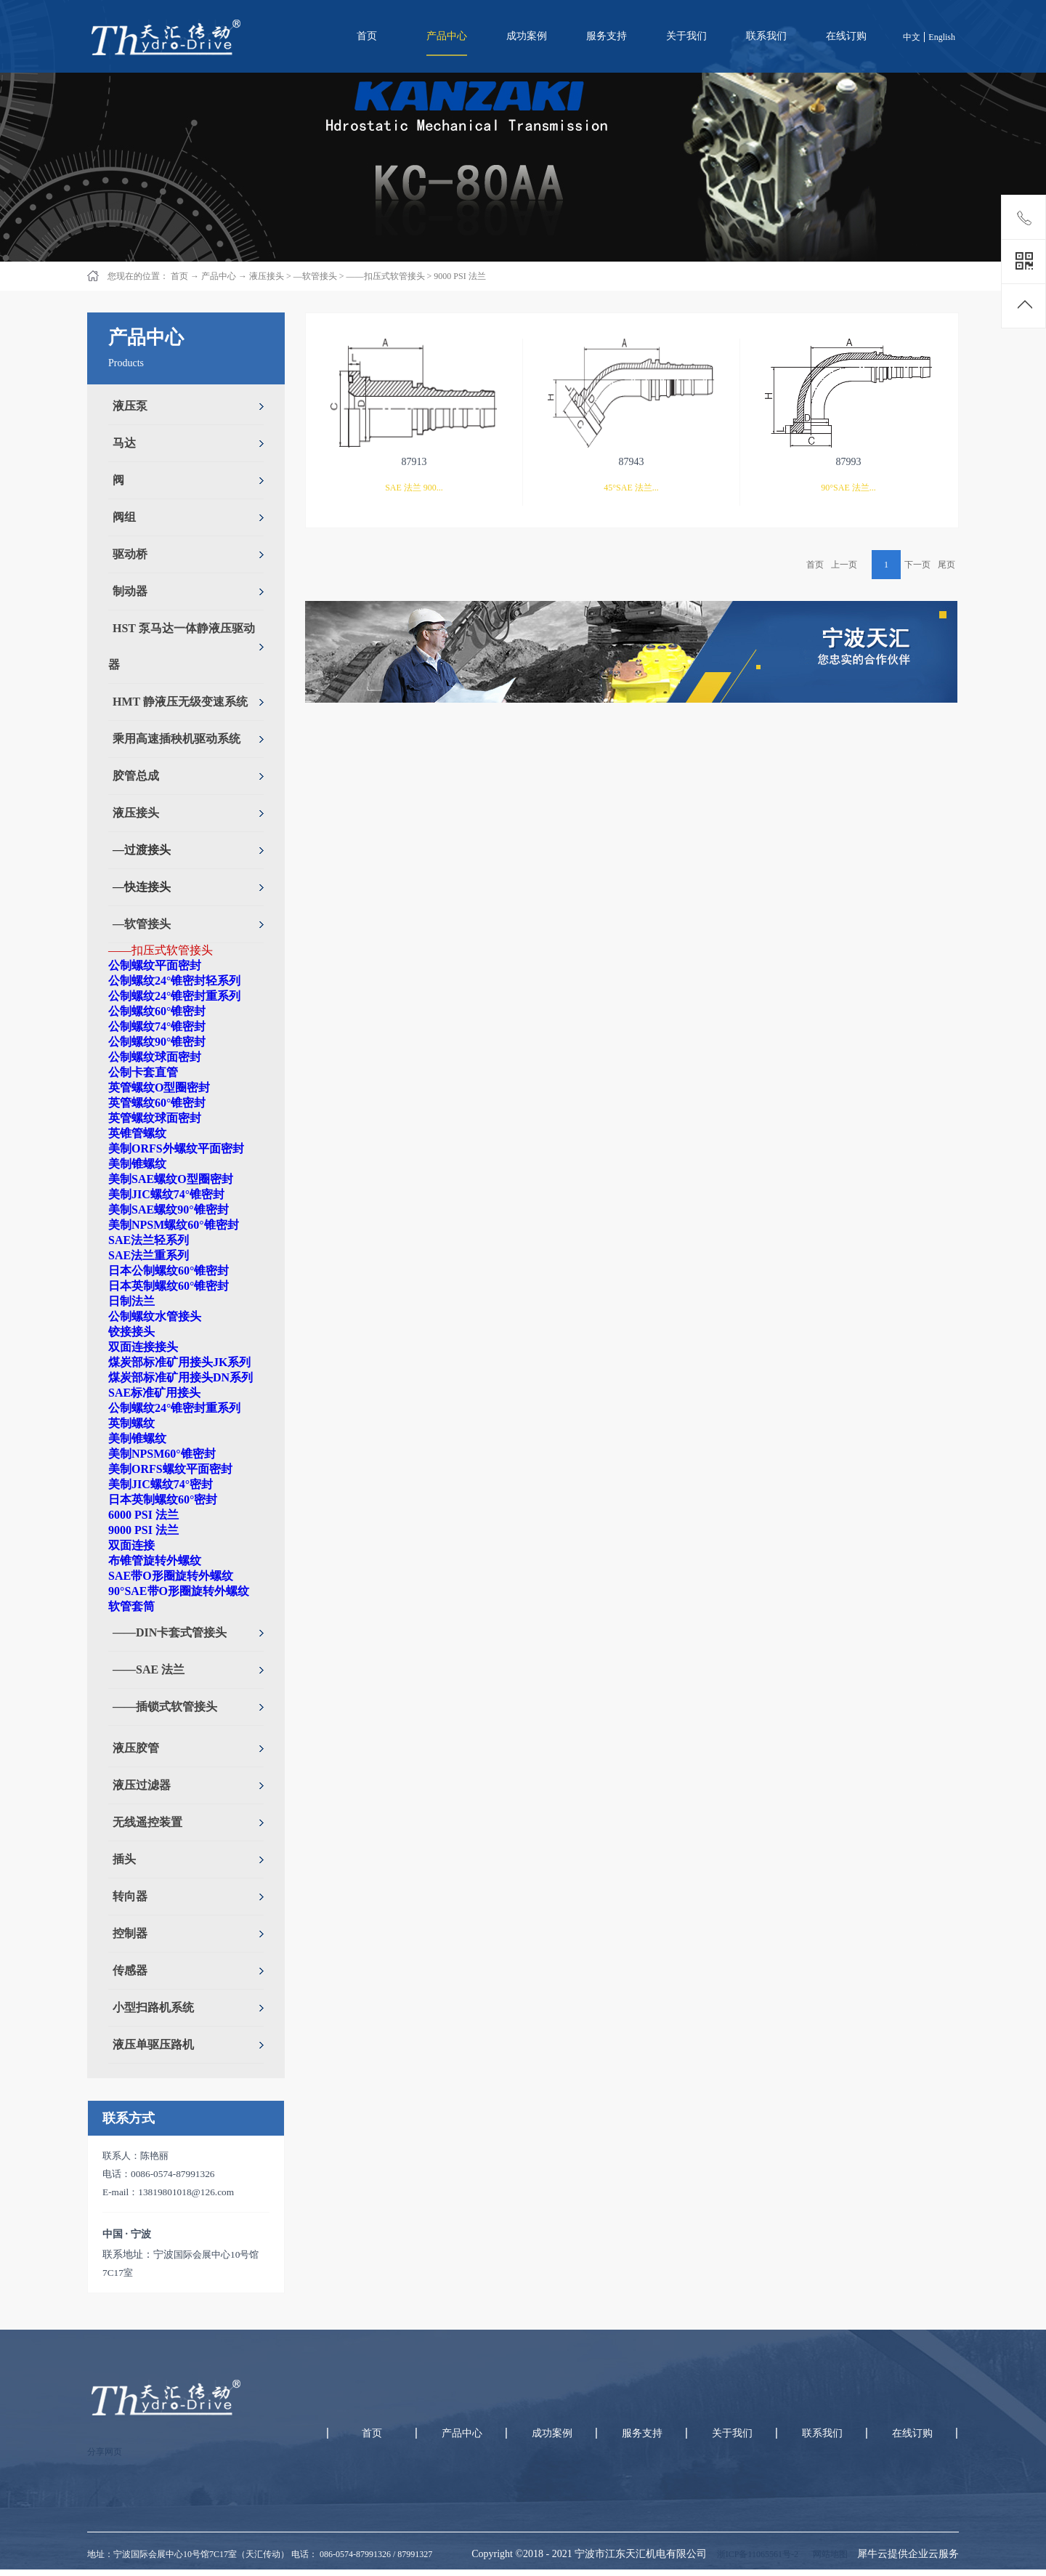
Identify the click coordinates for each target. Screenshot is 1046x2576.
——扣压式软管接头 (385, 276)
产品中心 (218, 276)
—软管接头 (315, 276)
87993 (848, 461)
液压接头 (266, 276)
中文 (911, 37)
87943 (631, 461)
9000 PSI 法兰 (459, 276)
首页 (367, 36)
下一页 (917, 565)
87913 (414, 461)
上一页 (844, 565)
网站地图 (828, 2554)
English (941, 37)
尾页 (946, 565)
